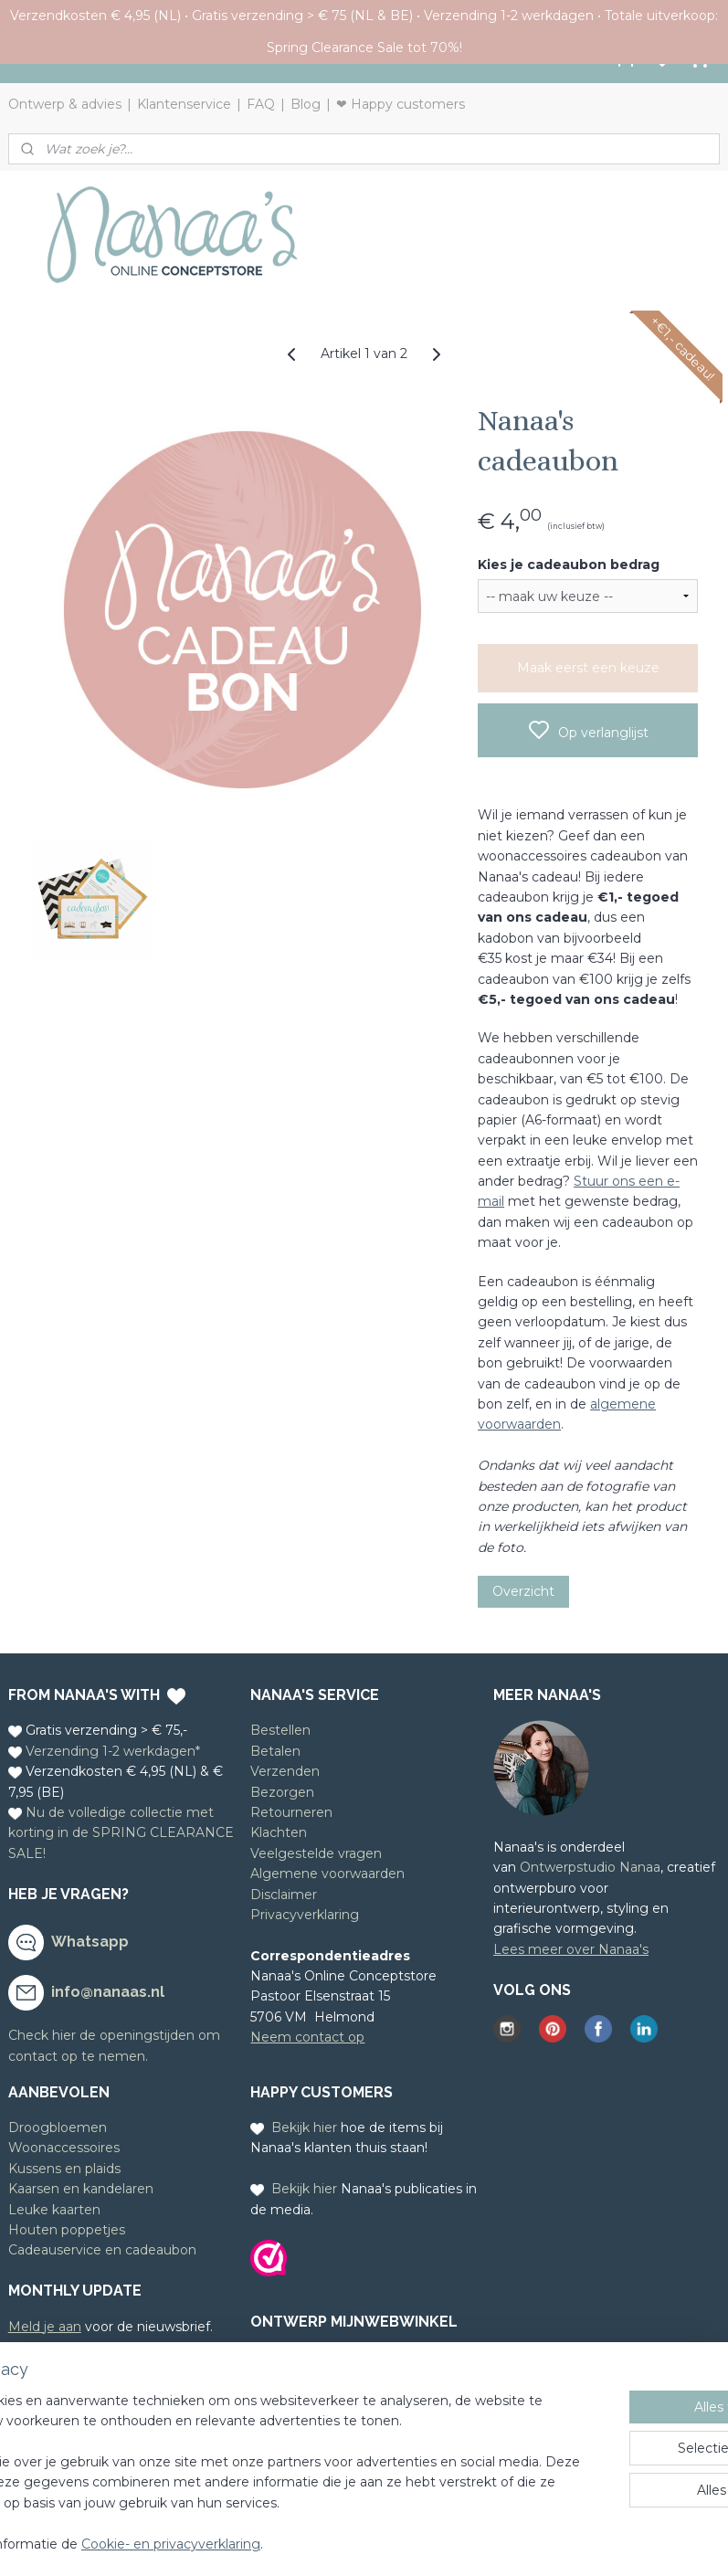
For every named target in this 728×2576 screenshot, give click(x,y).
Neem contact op (307, 2037)
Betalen (275, 1751)
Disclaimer (283, 1894)
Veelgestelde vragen (316, 1853)
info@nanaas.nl (107, 1992)
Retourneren (291, 1812)
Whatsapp (90, 1941)
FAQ (261, 104)
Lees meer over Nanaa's (571, 1949)
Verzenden (285, 1771)
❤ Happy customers (400, 104)
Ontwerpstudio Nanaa (590, 1867)
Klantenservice (184, 104)
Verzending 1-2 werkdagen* (113, 1751)
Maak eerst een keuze (588, 668)
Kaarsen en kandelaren (80, 2188)
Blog (305, 104)
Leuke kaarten (54, 2209)
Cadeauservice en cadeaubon (102, 2250)
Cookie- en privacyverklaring (313, 2544)
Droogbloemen (57, 2127)
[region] (243, 2452)
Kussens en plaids (64, 2168)
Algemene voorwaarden (327, 1873)
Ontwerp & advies (64, 104)
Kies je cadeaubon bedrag (568, 564)
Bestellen (280, 1730)
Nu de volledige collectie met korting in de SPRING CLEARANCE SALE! (121, 1833)
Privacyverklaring (304, 1914)
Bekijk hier (304, 2127)
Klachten (278, 1832)
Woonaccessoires (64, 2147)
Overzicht (523, 1591)
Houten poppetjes (66, 2230)
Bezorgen (282, 1792)
